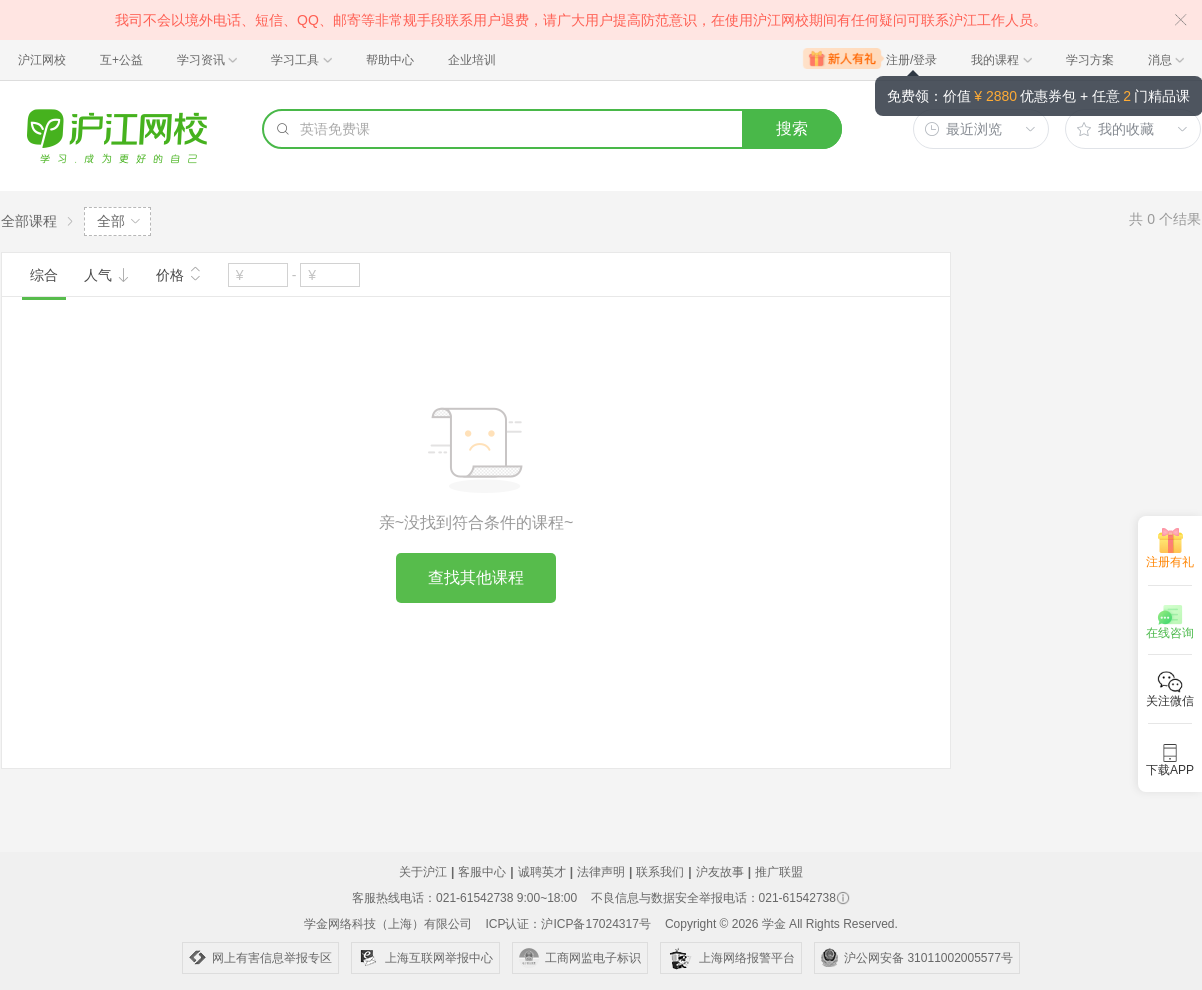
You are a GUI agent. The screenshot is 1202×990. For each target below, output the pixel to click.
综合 (44, 275)
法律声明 (601, 872)
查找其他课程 (476, 577)
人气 (107, 275)
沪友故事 (720, 872)
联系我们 (660, 872)
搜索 (792, 128)
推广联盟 (779, 872)
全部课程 (29, 221)
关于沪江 (423, 872)
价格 (179, 273)
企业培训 (472, 60)
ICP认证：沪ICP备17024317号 (567, 924)
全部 (111, 221)
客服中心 (482, 872)
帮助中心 (390, 60)
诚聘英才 (542, 872)
